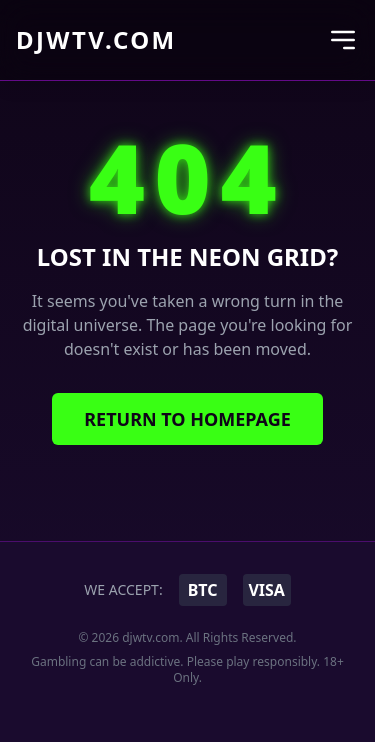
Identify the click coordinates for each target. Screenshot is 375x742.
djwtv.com (96, 40)
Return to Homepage (187, 419)
